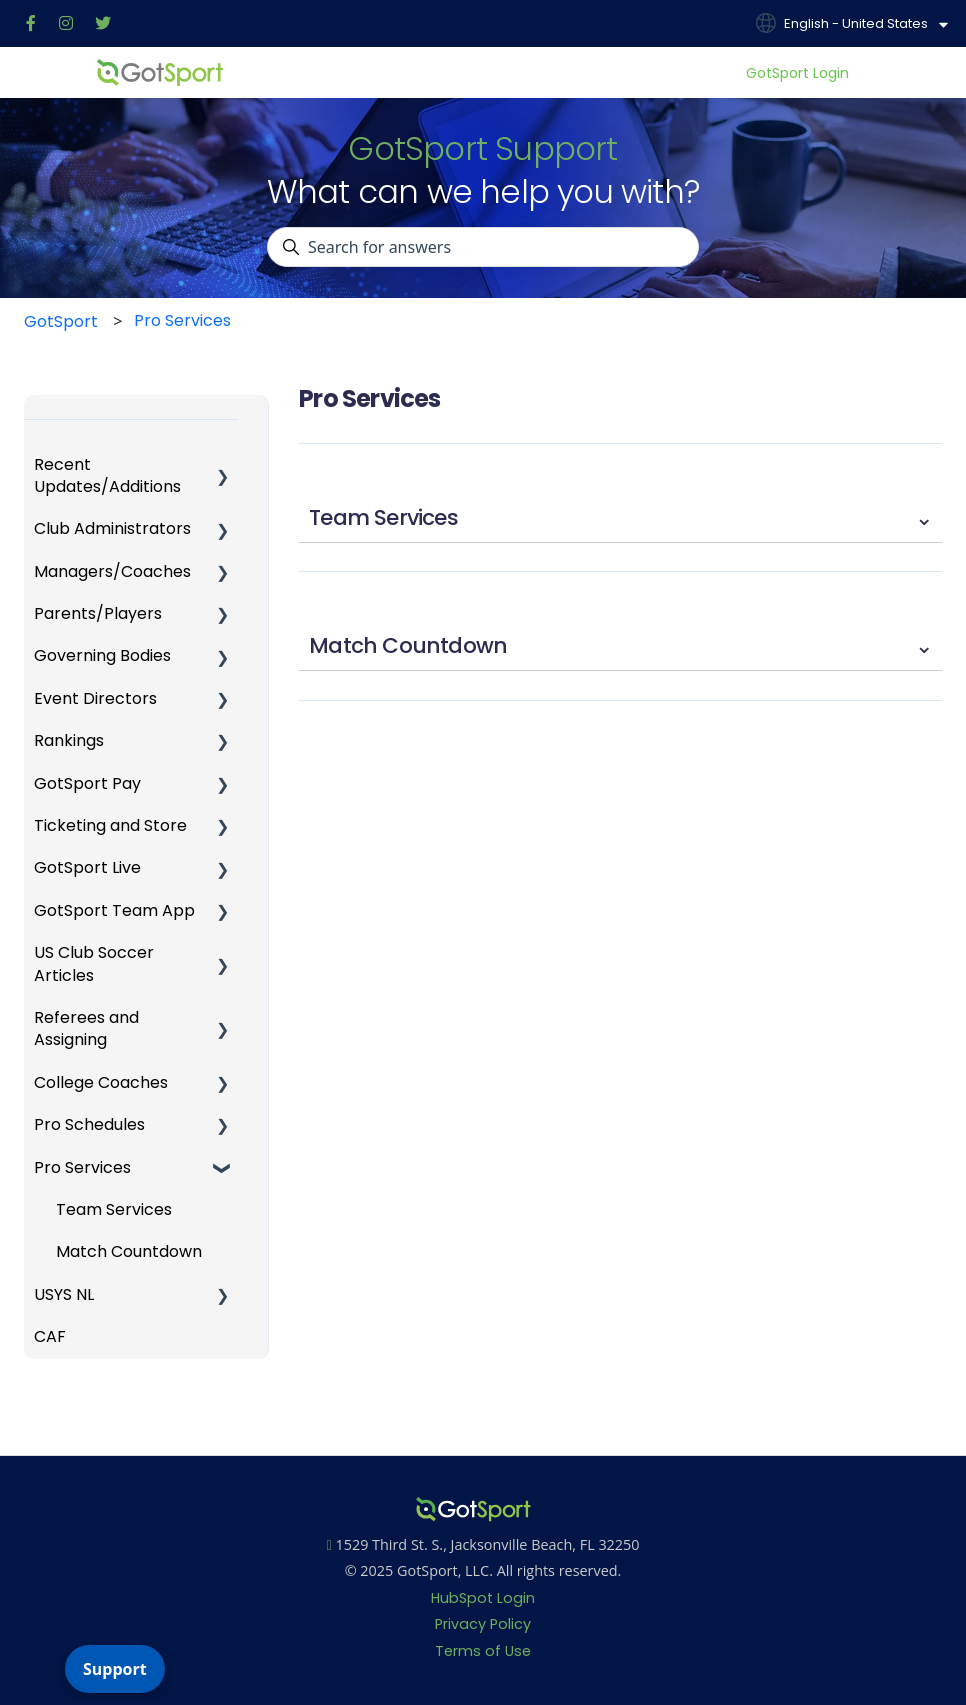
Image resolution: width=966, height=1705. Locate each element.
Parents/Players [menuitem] (98, 613)
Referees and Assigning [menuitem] (86, 1028)
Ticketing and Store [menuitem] (110, 825)
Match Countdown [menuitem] (129, 1251)
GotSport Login (797, 73)
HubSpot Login (483, 1598)
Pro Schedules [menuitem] (89, 1124)
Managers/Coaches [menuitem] (112, 571)
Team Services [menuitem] (114, 1209)
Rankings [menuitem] (69, 740)
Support (115, 1669)
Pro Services (182, 320)
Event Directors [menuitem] (95, 698)
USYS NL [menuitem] (64, 1294)
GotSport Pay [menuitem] (87, 783)
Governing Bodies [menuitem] (102, 655)
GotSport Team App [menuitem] (114, 910)
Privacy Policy (483, 1624)
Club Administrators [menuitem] (112, 528)
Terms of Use (483, 1651)
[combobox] (483, 247)
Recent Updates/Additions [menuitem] (107, 475)
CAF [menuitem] (50, 1336)
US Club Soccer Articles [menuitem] (94, 963)
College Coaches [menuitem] (101, 1082)
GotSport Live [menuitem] (87, 867)
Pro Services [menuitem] (82, 1167)
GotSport (61, 321)
